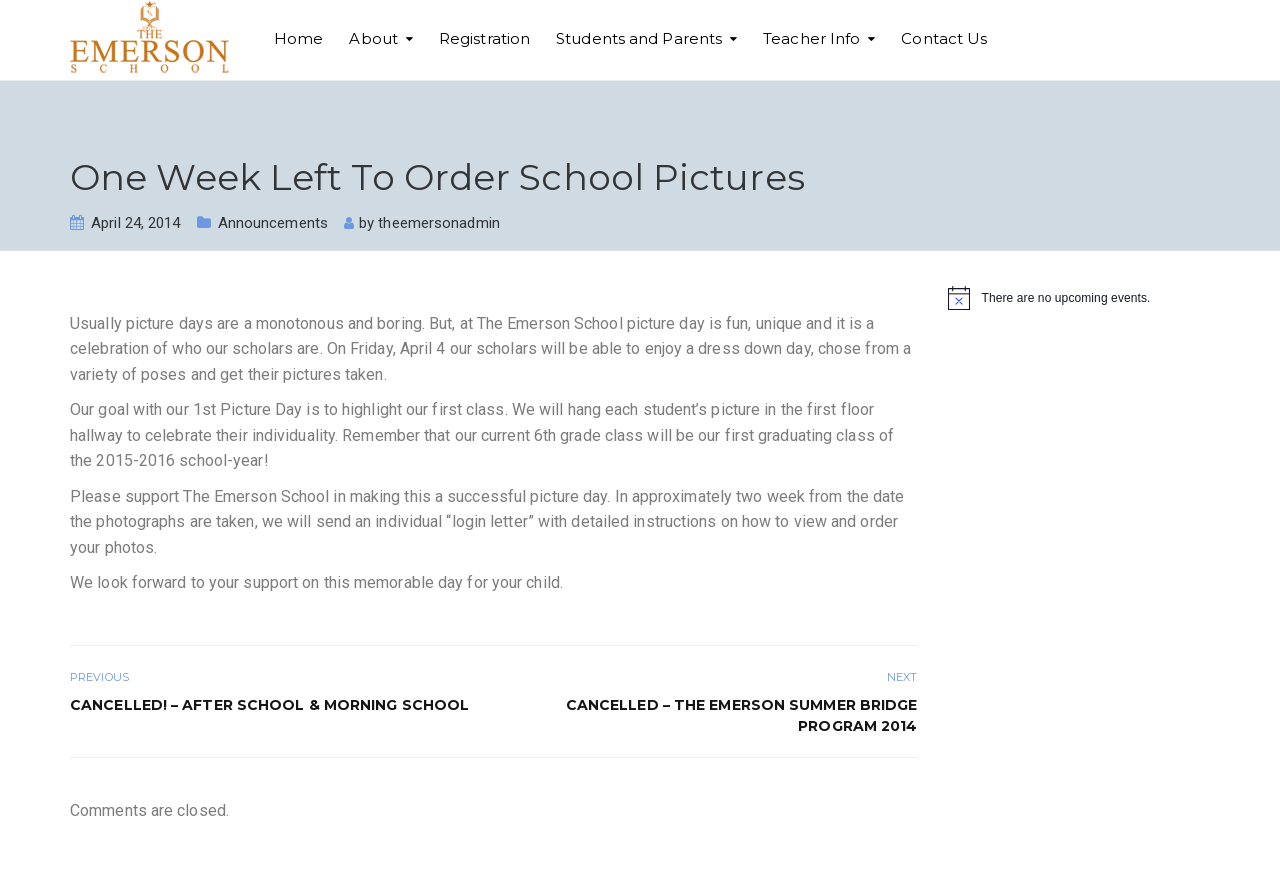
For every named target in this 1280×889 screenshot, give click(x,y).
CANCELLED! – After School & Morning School (269, 705)
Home (298, 38)
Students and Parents (639, 38)
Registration (484, 38)
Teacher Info (811, 38)
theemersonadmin (439, 223)
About (373, 38)
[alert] (1079, 298)
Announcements (273, 223)
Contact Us (944, 38)
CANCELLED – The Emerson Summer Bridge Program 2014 (742, 715)
